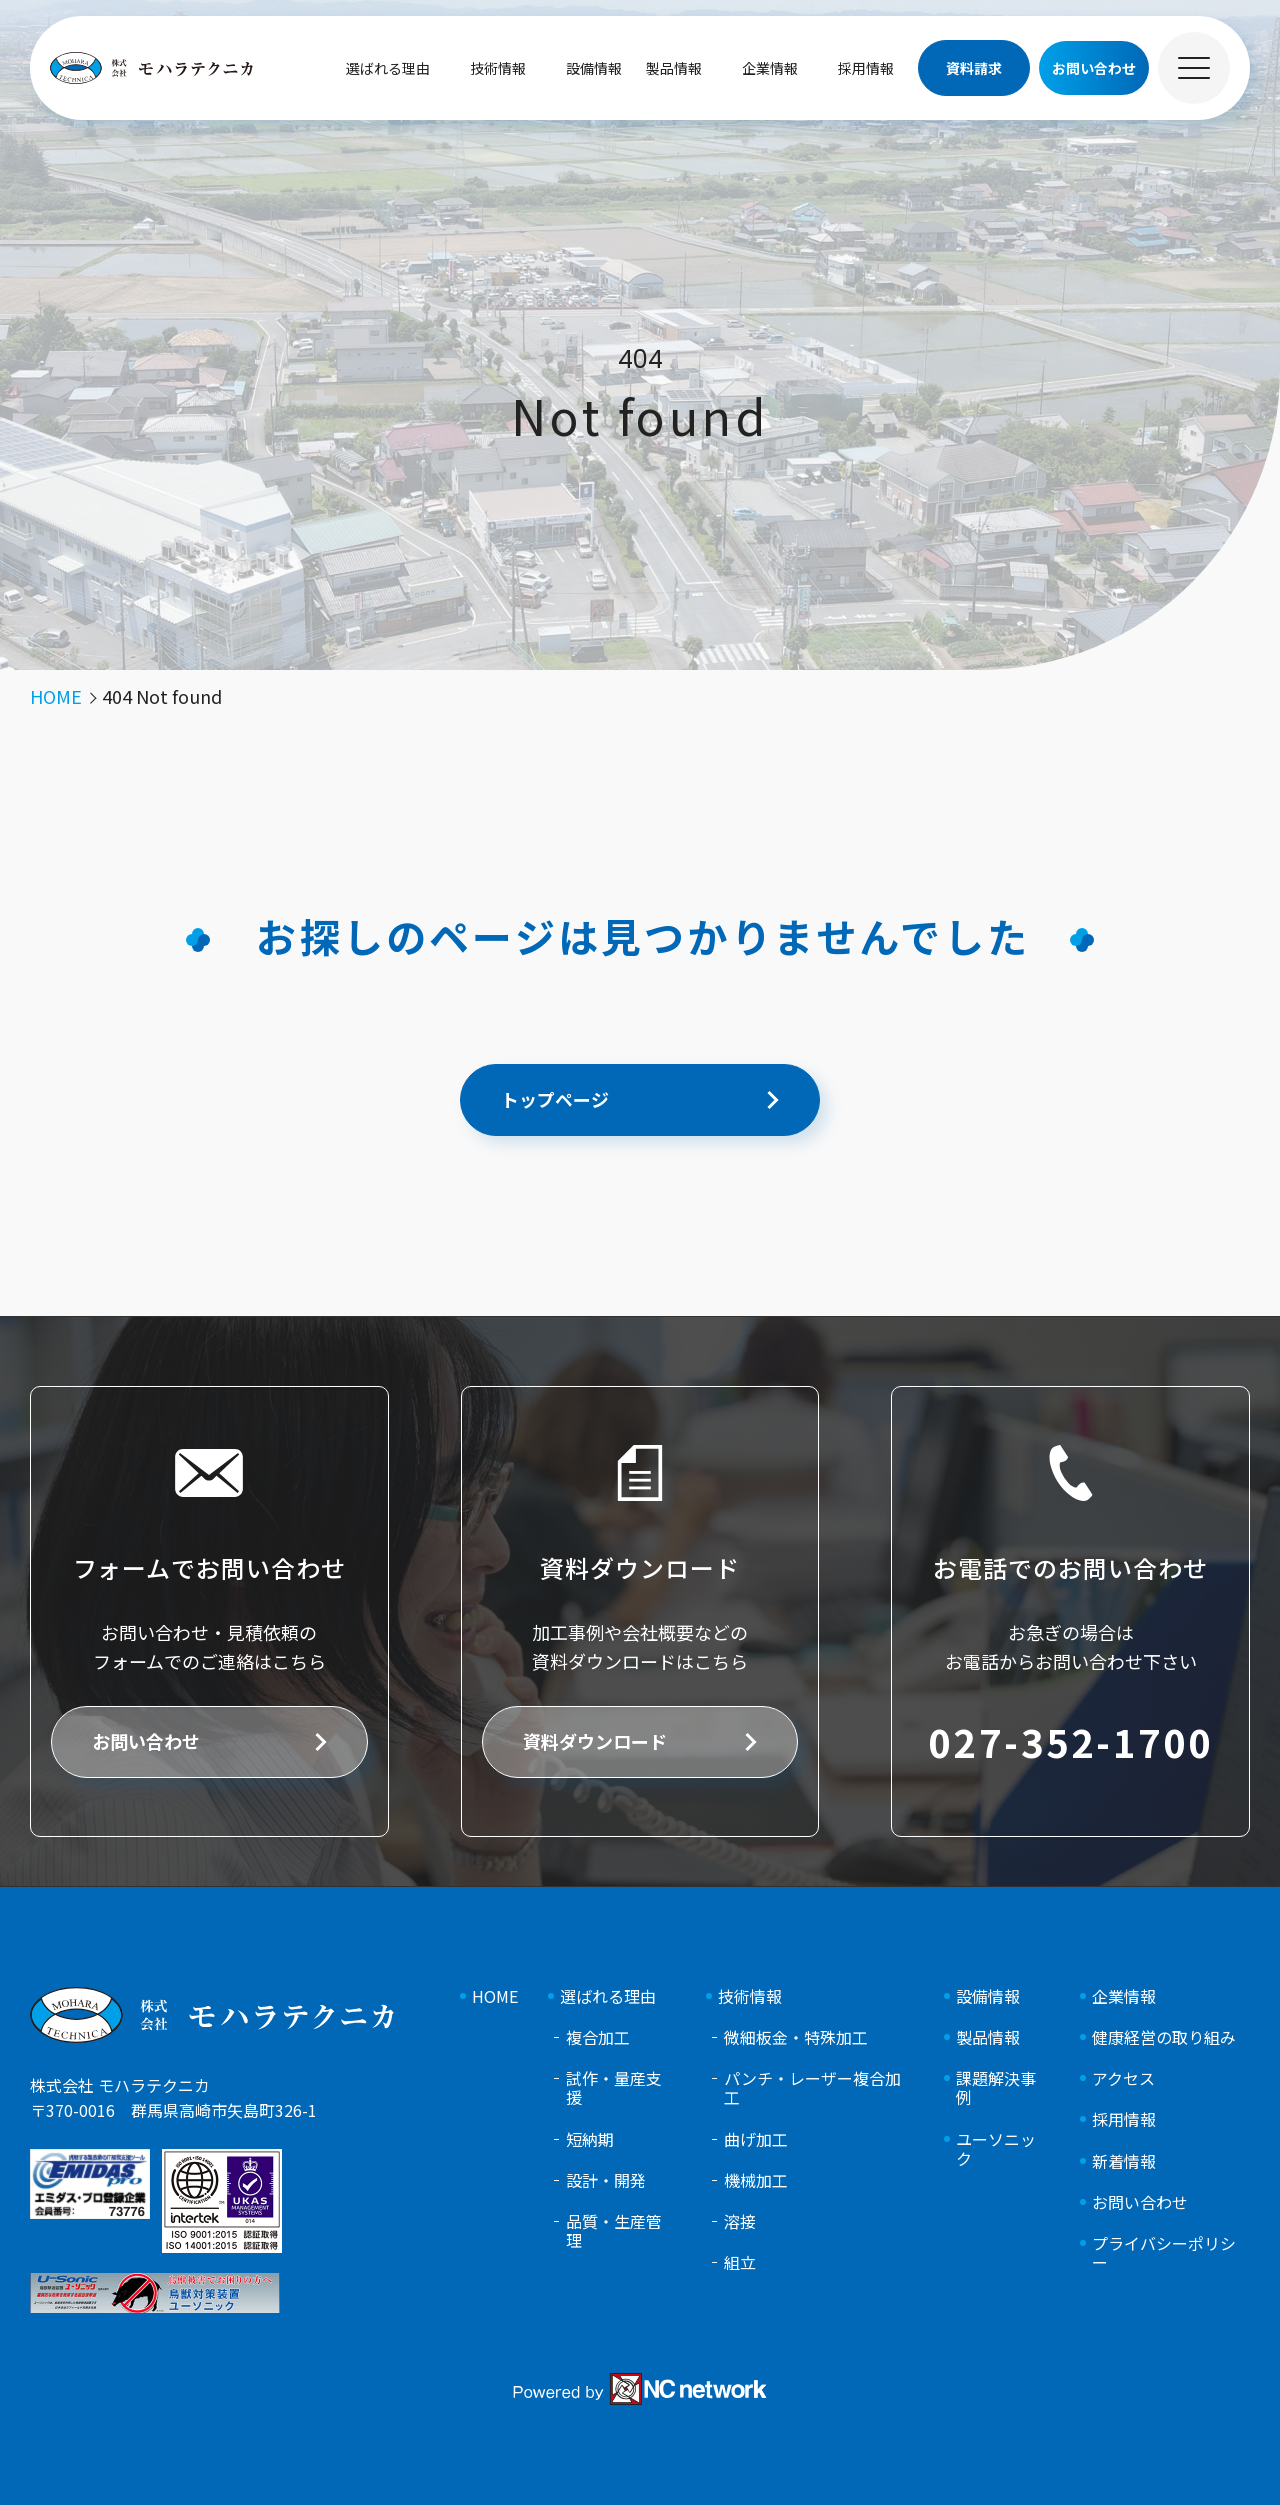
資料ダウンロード (595, 1741)
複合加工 (598, 2037)
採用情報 (866, 68)
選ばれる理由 (388, 68)
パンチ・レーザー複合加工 (812, 2088)
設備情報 (594, 68)
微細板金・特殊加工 (796, 2037)
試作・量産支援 (614, 2088)
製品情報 (674, 68)
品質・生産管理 (614, 2231)
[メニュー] (1194, 68)
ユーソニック (996, 2149)
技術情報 (498, 68)
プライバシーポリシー (1164, 2253)
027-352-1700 (1070, 1742)
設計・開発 (606, 2180)
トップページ (555, 1099)
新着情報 (1124, 2161)
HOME (495, 1996)
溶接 (740, 2221)
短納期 (590, 2139)
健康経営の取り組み (1164, 2037)
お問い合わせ (146, 1741)
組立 (740, 2262)
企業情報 (770, 68)
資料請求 (974, 68)
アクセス (1123, 2078)
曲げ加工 (756, 2139)
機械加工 (756, 2180)
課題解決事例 (996, 2088)
